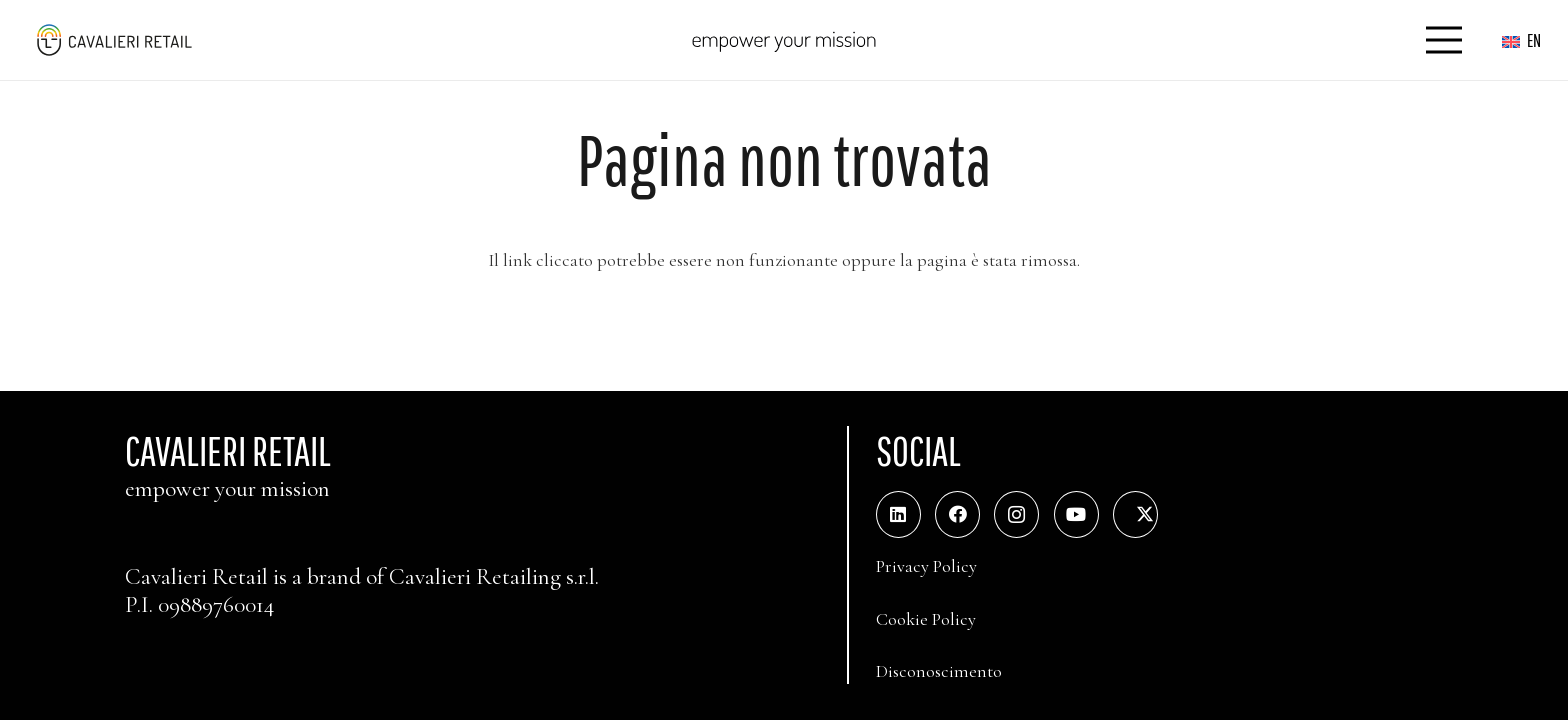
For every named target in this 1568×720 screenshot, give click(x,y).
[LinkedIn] (898, 514)
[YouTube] (1076, 514)
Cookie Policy (926, 619)
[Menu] (1444, 40)
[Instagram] (1016, 514)
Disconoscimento (939, 671)
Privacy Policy (926, 566)
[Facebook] (957, 514)
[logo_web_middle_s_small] (113, 40)
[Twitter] (1135, 514)
